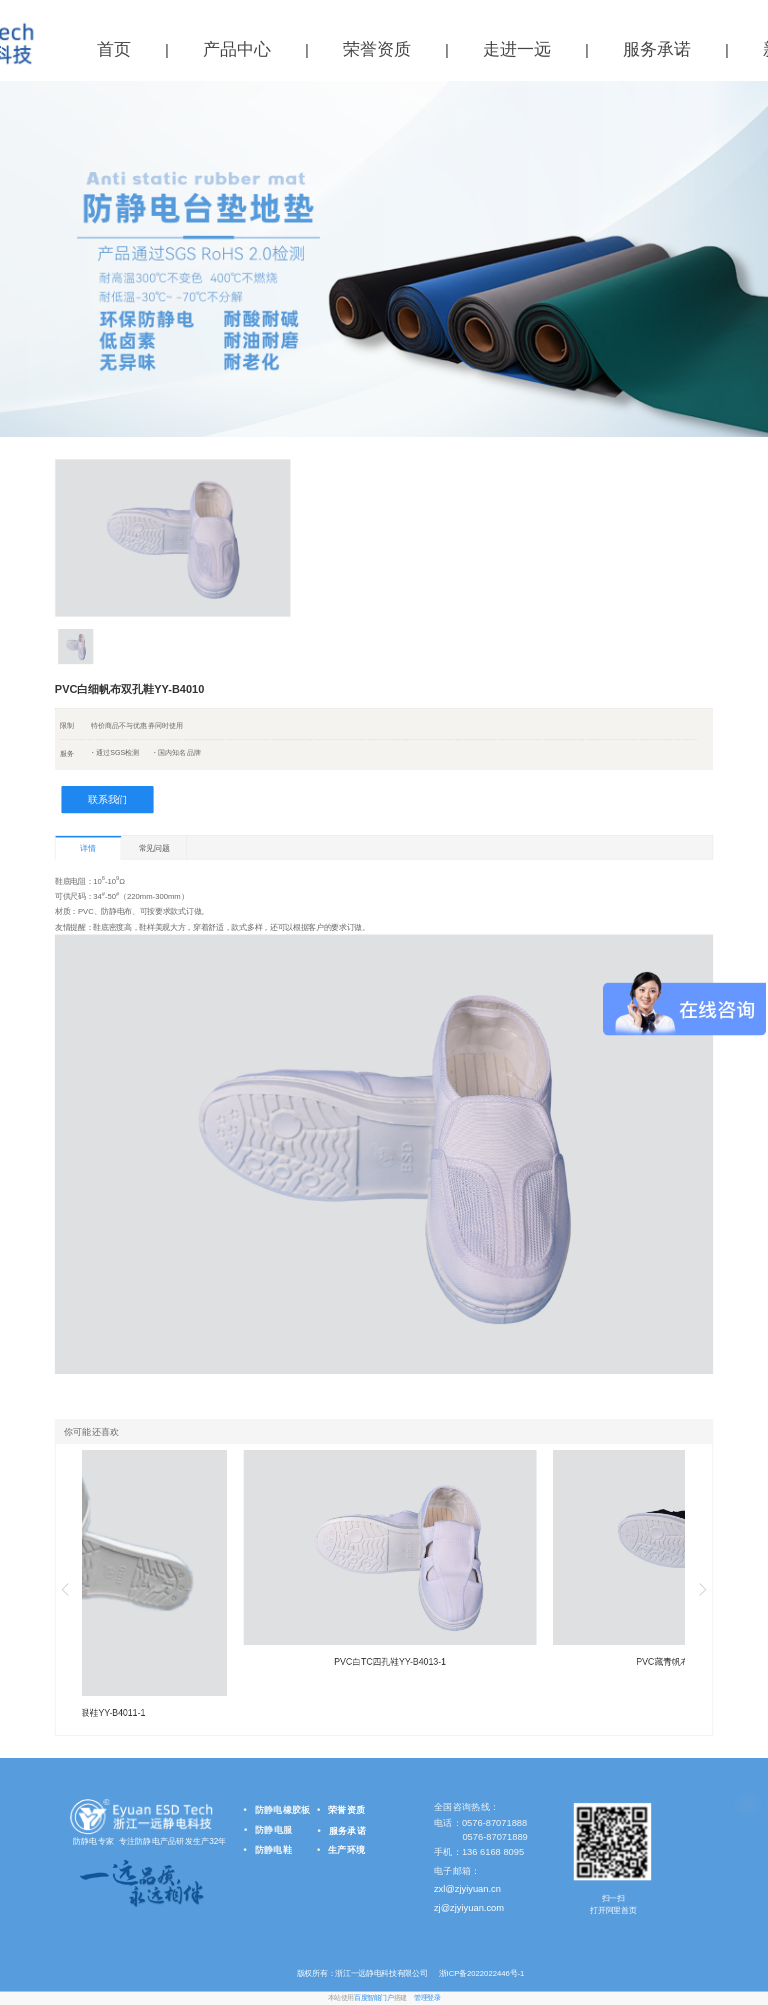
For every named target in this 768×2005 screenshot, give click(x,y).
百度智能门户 (373, 1998)
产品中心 (237, 49)
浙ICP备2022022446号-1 (480, 1973)
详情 (87, 848)
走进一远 (517, 49)
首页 (114, 49)
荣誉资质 (377, 49)
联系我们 (107, 799)
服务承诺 (657, 49)
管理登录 (427, 1998)
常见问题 (154, 847)
